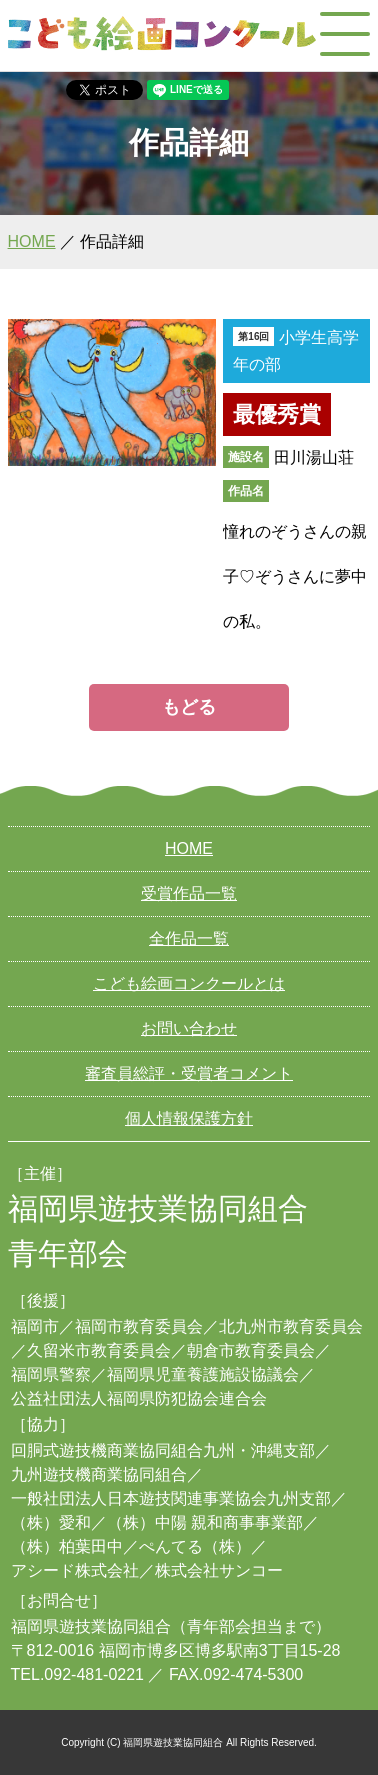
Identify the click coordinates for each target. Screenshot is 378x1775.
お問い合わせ (189, 1028)
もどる (189, 707)
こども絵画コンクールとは (189, 983)
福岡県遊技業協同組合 (91, 1626)
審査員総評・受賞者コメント (189, 1073)
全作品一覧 (189, 938)
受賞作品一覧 (189, 893)
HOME (32, 241)
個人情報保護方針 (189, 1118)
